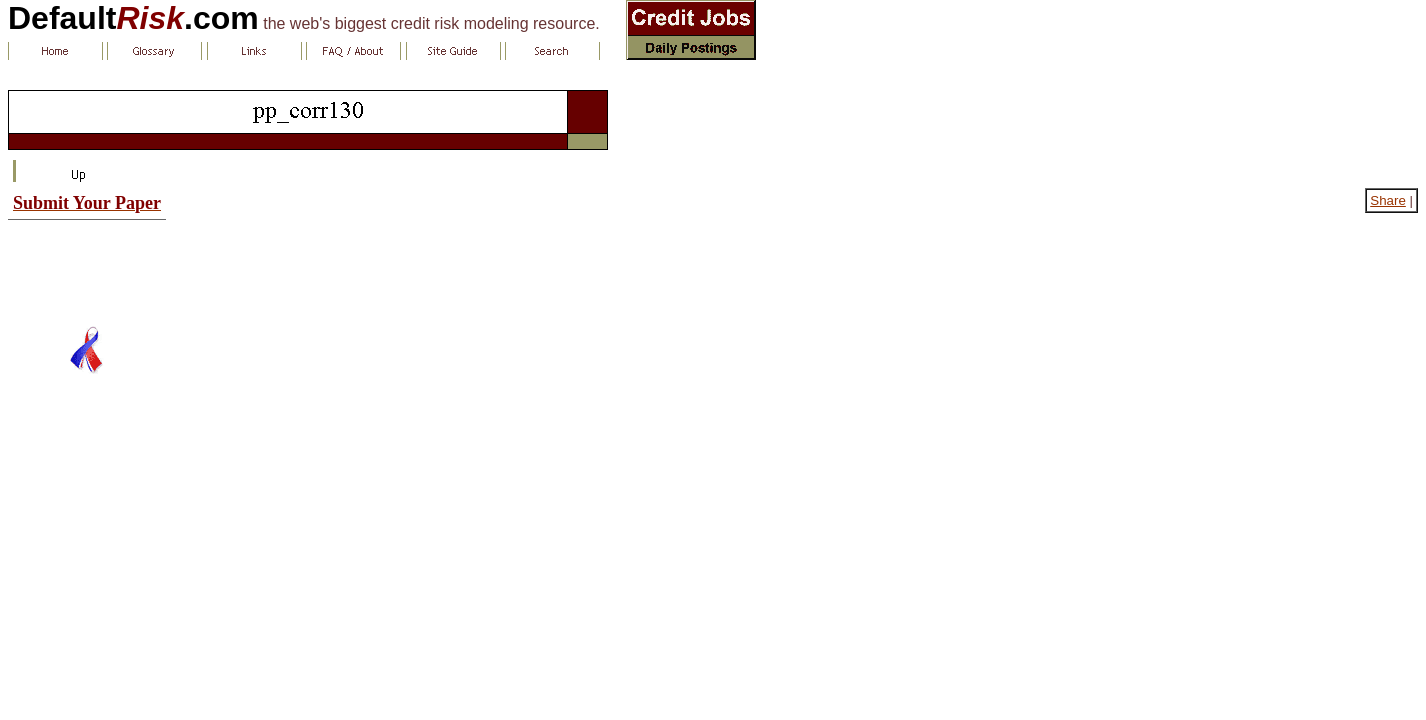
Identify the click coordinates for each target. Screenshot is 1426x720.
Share (1388, 200)
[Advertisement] (87, 265)
